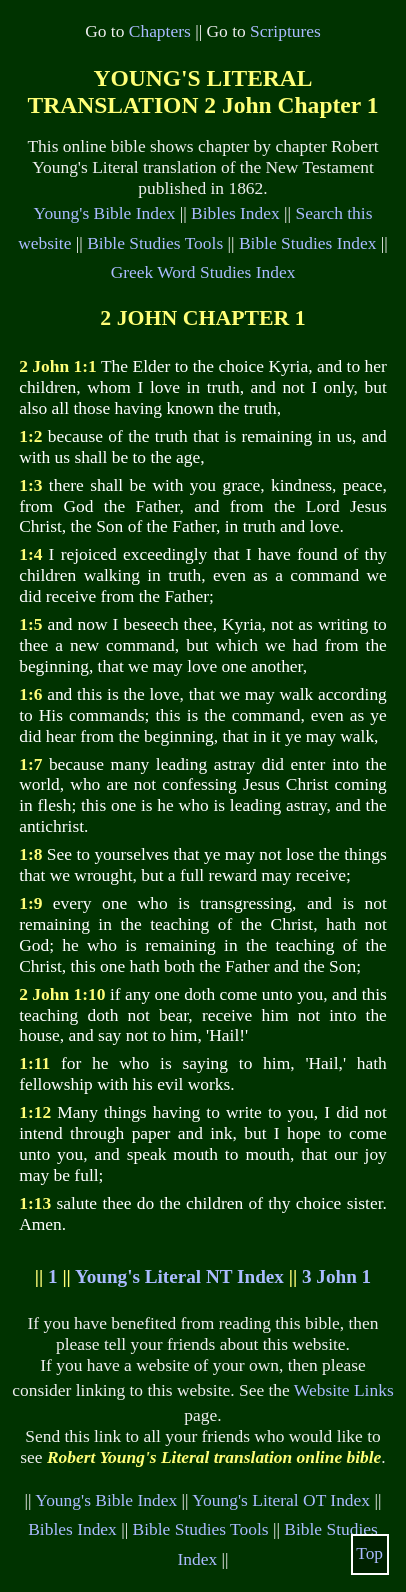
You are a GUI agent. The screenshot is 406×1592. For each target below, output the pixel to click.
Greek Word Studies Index (203, 272)
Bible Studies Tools (155, 243)
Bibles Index (235, 213)
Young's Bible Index (105, 213)
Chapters (160, 31)
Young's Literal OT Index (281, 1500)
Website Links (344, 1390)
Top (369, 1553)
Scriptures (285, 31)
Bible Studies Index (308, 243)
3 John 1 (336, 1276)
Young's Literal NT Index (179, 1276)
